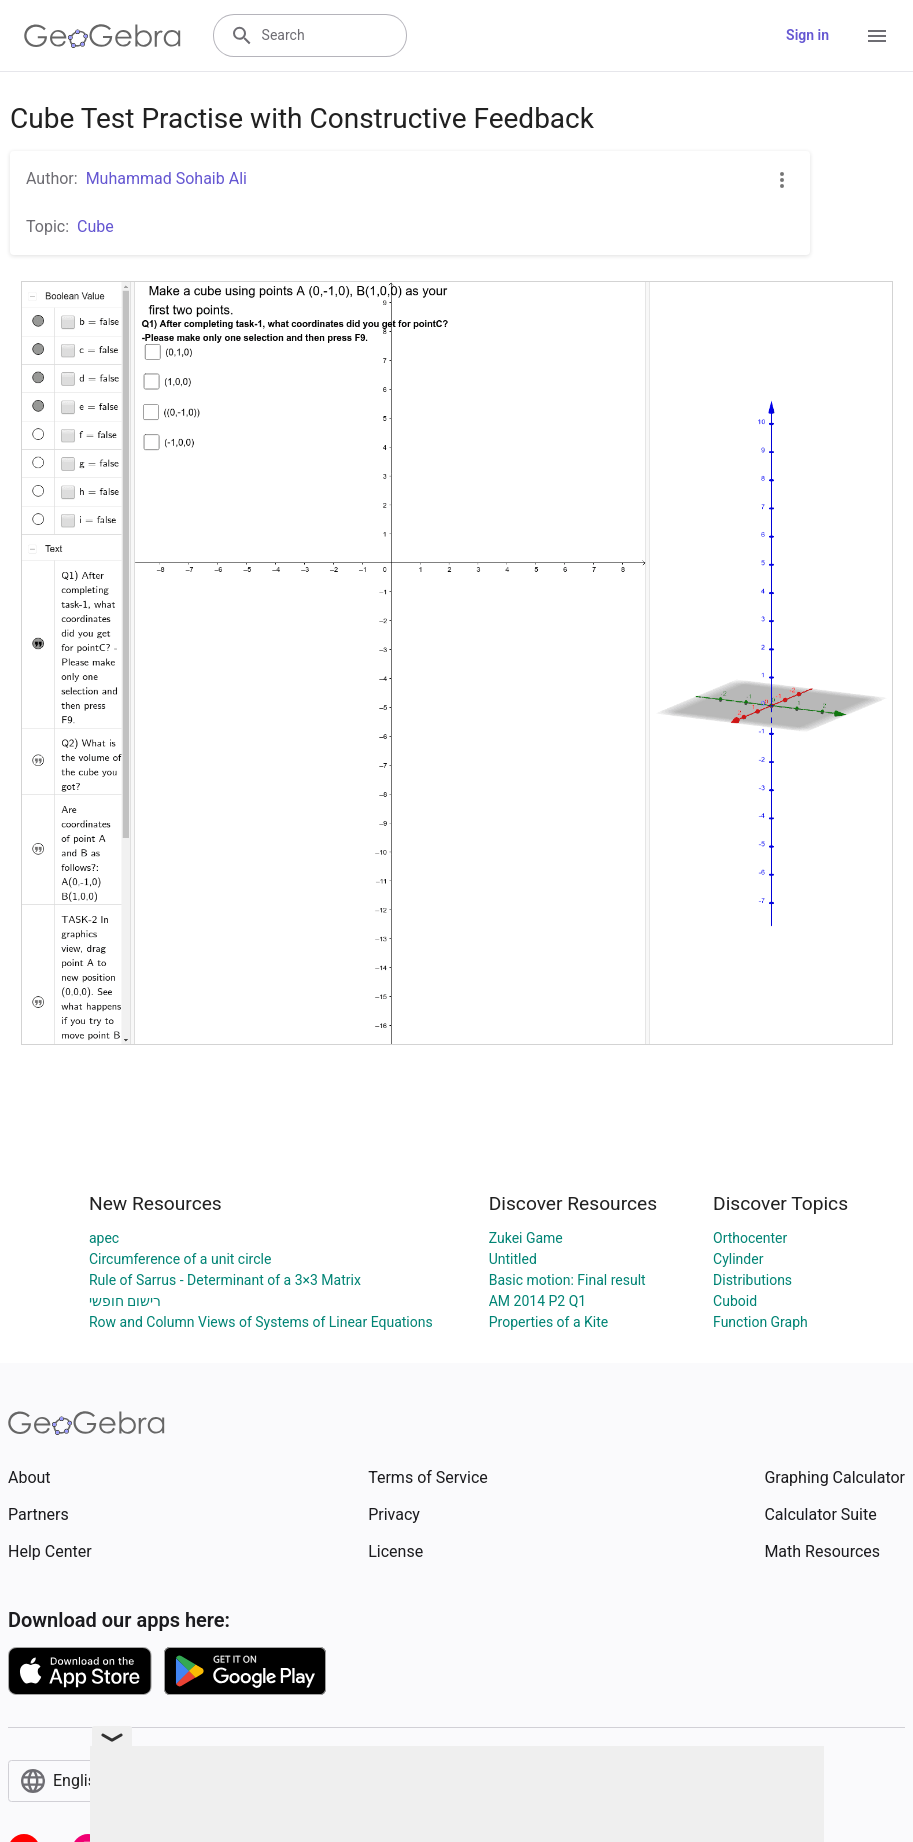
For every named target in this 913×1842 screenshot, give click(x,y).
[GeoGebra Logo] (102, 36)
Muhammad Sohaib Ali (166, 178)
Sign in (807, 35)
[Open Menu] (877, 36)
